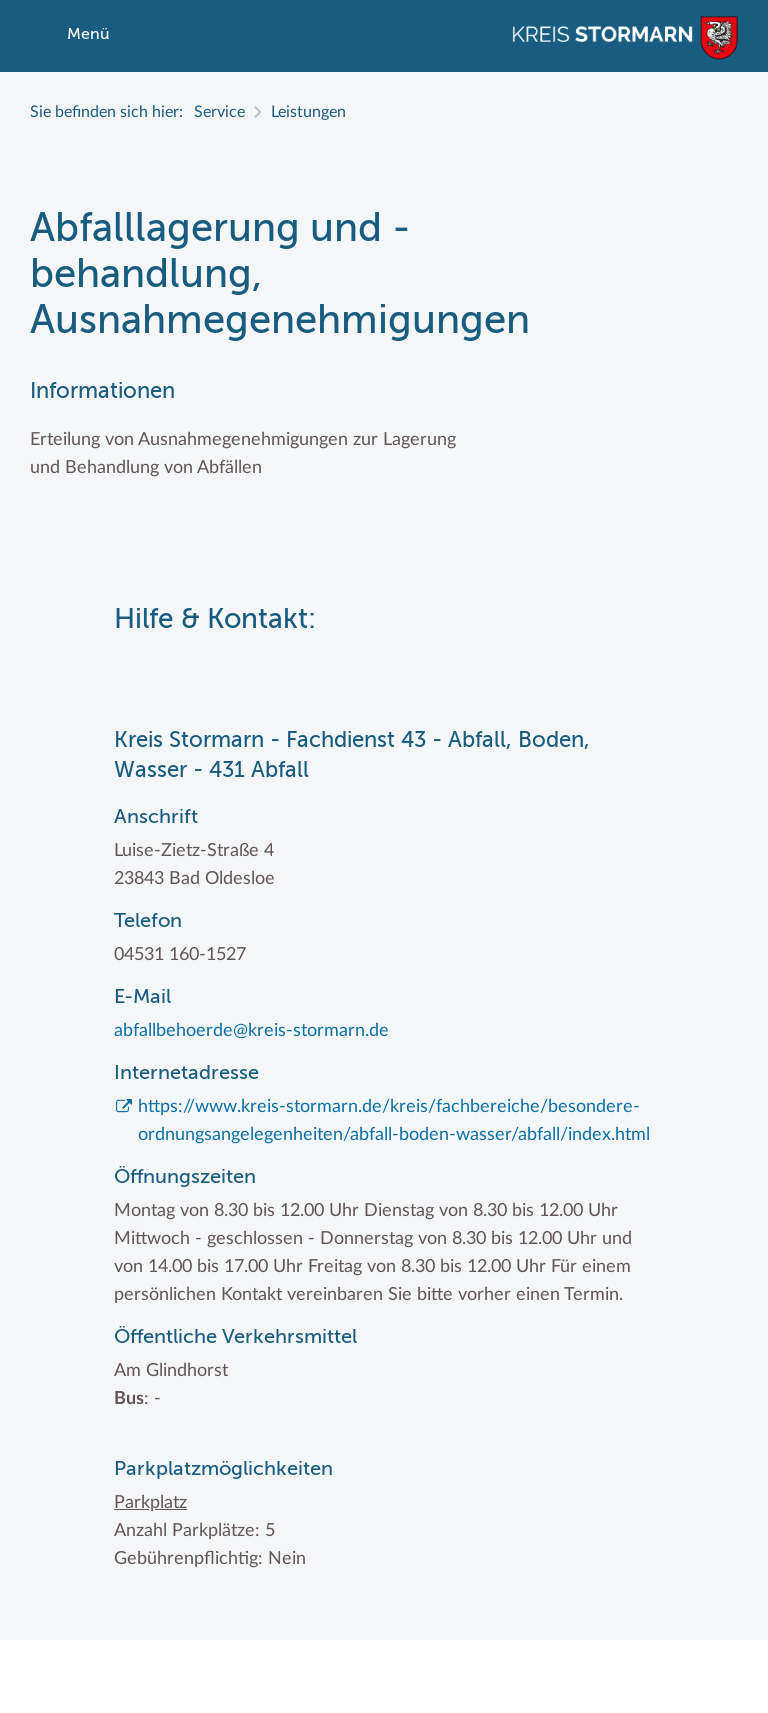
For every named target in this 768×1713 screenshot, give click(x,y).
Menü (88, 35)
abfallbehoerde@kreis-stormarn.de (251, 1031)
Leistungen (308, 112)
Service (219, 112)
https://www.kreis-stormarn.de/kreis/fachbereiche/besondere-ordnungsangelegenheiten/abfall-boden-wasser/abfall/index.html (394, 1121)
